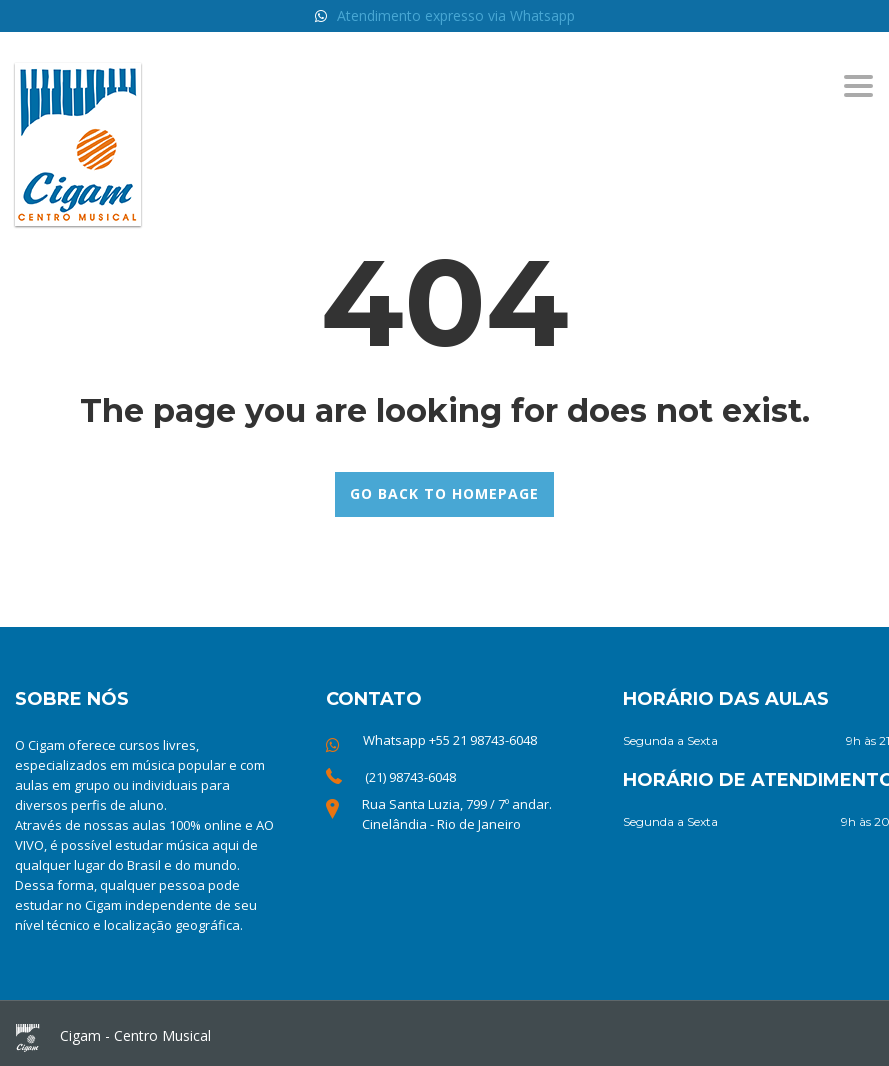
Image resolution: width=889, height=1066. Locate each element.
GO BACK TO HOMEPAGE (444, 493)
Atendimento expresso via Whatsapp (456, 15)
